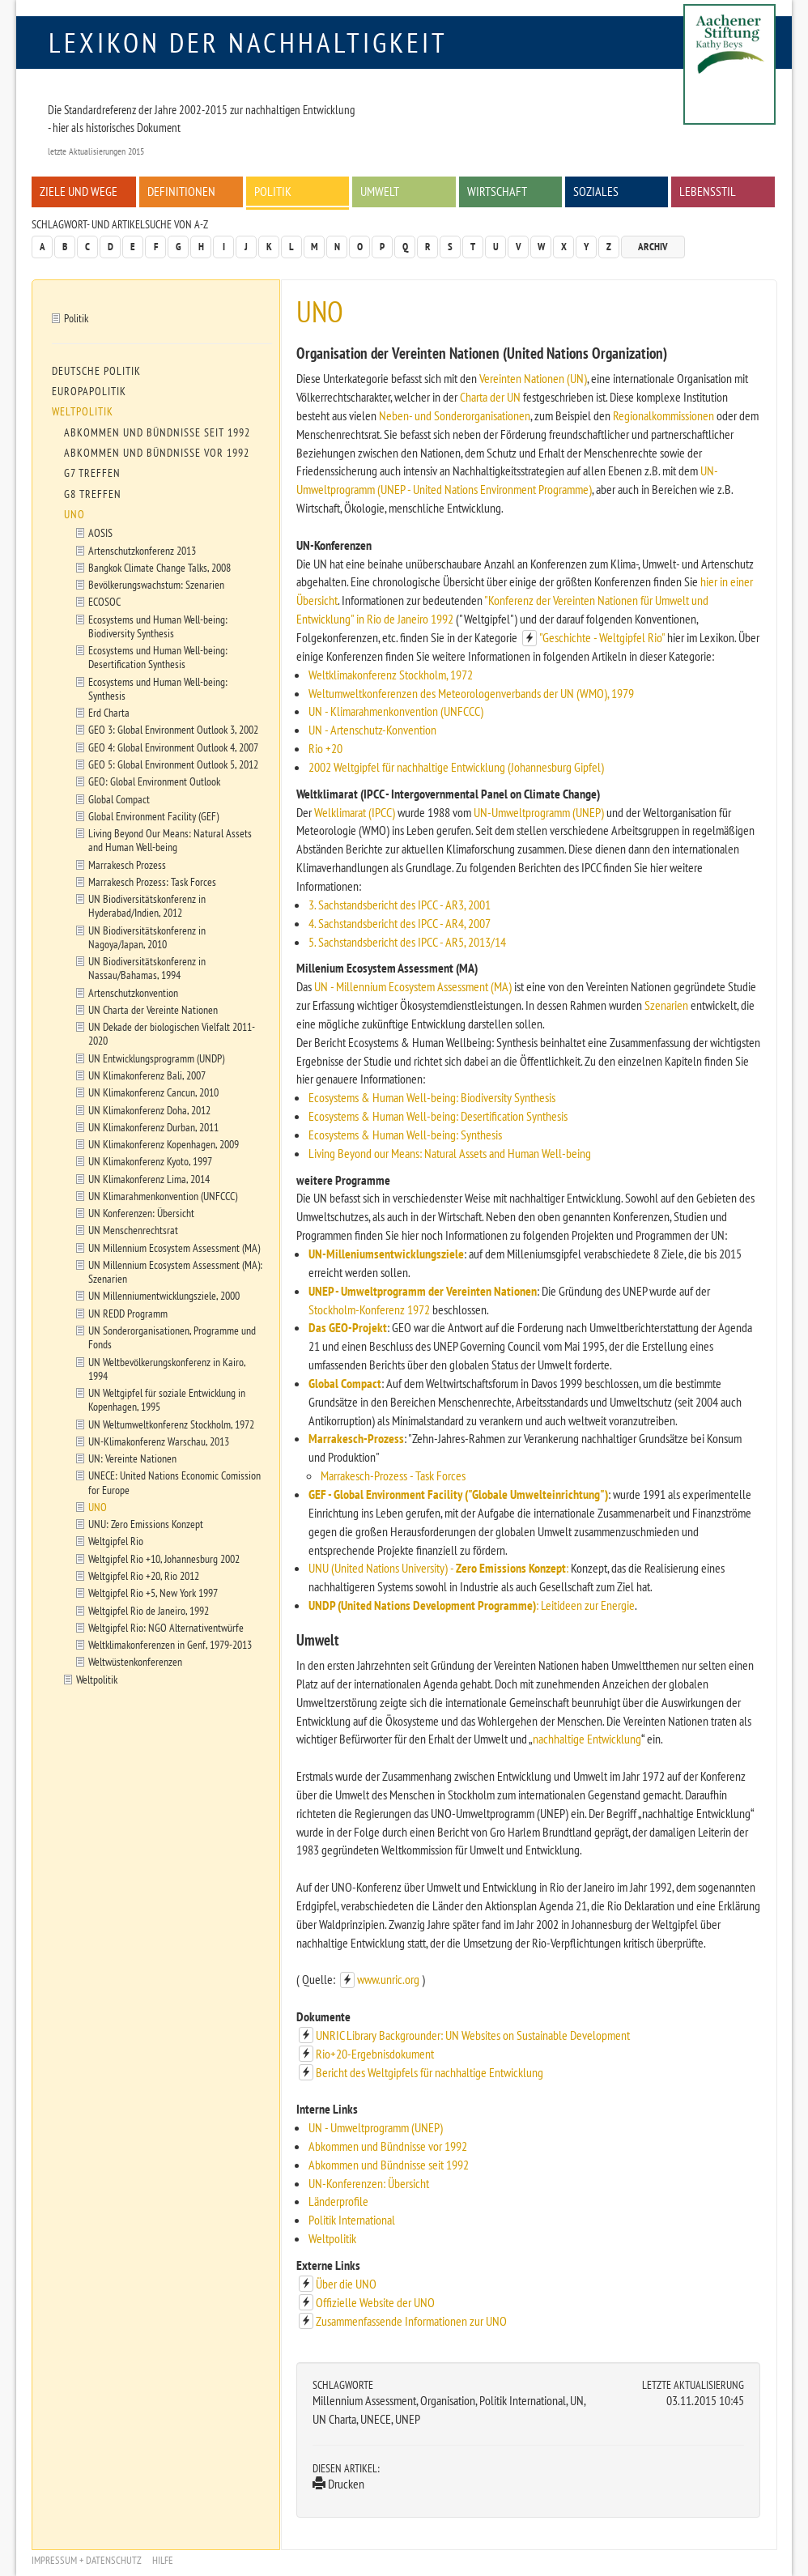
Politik (272, 191)
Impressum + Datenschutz (87, 2560)
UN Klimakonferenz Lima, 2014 (149, 1178)
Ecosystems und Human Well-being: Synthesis (158, 688)
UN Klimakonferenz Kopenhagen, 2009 (163, 1144)
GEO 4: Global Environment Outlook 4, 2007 (173, 747)
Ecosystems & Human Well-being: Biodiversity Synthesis (431, 1097)
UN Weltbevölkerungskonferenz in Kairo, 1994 (167, 1368)
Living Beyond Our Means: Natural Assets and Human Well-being (170, 839)
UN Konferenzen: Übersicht (141, 1212)
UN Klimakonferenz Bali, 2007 (147, 1075)
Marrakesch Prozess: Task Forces (152, 881)
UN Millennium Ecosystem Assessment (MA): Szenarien (175, 1271)
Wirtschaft (497, 191)
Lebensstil (707, 191)
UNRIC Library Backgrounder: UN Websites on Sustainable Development (473, 2035)
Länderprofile (338, 2201)
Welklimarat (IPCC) (354, 812)
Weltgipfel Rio (115, 1540)
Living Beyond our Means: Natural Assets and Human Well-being (449, 1153)
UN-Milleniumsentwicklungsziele (386, 1253)
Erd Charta (109, 712)
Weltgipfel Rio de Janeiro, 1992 (148, 1610)
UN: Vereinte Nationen (132, 1458)
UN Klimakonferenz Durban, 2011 (153, 1127)
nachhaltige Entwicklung (587, 1739)
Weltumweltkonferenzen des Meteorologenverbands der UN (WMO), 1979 (471, 693)
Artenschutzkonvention (133, 992)
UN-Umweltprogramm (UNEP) (539, 812)
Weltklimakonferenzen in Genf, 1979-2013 (170, 1644)
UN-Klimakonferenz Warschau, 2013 (158, 1441)
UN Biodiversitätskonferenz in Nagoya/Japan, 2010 (147, 937)
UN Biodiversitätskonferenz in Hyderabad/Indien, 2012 (147, 905)
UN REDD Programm (128, 1313)
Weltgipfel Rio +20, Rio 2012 (143, 1575)
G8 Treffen (92, 494)
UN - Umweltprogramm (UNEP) (375, 2127)
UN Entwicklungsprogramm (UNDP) (156, 1058)
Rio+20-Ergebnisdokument (375, 2054)
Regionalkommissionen (663, 415)
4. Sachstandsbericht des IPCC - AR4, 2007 (399, 923)
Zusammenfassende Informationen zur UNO (411, 2321)
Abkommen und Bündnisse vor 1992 (387, 2146)
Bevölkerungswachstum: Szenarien (156, 584)
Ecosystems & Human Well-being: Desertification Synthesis (438, 1116)
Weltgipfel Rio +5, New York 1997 (153, 1592)
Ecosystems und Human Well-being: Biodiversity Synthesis (158, 626)
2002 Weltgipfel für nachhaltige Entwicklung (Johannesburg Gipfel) (456, 767)
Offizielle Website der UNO (375, 2302)
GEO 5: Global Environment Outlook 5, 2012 (173, 764)
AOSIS (100, 532)
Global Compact (344, 1383)
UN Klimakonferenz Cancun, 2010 (153, 1092)
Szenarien (666, 1005)
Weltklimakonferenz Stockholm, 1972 (390, 674)
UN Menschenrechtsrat (133, 1229)
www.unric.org (388, 1979)
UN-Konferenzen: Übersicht (368, 2183)
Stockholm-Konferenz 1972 (369, 1309)
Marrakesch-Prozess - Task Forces (393, 1475)
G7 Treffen (92, 473)
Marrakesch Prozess (127, 864)
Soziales (596, 191)
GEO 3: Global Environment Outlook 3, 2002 (173, 729)
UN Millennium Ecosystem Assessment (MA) (174, 1247)
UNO (74, 514)
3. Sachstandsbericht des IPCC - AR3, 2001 (399, 904)
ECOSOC (104, 601)
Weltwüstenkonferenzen (135, 1661)
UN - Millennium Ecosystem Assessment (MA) (413, 986)
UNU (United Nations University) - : (438, 1568)
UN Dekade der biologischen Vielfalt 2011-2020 (171, 1033)
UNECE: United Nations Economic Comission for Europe (174, 1482)
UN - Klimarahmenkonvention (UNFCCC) (395, 711)
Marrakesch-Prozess (356, 1438)
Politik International (351, 2220)
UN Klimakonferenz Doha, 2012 (149, 1110)
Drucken (338, 2484)
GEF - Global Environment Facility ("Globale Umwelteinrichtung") (458, 1494)
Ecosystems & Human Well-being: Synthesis (405, 1134)
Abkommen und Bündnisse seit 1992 (388, 2165)
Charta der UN (490, 397)
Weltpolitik (332, 2238)
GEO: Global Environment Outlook (154, 781)
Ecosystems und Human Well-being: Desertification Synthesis (158, 656)
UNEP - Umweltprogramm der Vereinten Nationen (422, 1291)
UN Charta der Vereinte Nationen (153, 1009)
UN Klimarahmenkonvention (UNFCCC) (162, 1195)
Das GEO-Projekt (347, 1327)
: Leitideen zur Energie (585, 1605)
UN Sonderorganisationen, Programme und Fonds (172, 1337)
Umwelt (379, 191)
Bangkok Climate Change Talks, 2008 (159, 567)
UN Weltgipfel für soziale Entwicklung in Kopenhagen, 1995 (166, 1399)
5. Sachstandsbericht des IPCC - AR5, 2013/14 (407, 942)
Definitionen (181, 191)
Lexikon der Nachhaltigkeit (248, 42)
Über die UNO (346, 2284)
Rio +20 (325, 748)
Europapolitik (89, 391)
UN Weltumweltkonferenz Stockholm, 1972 (171, 1424)
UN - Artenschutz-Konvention (372, 730)
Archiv (653, 246)
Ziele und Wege (78, 191)
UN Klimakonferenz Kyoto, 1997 (150, 1161)
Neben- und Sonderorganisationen (454, 415)
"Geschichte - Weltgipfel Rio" (602, 637)
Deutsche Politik (96, 371)
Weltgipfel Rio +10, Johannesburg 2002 (164, 1558)
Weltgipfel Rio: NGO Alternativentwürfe (166, 1627)
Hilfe (162, 2560)
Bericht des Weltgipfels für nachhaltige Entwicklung (429, 2072)
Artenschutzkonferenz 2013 (142, 550)
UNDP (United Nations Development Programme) (422, 1605)
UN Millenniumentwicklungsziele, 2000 (164, 1295)
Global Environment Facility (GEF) (153, 816)
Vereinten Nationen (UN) (533, 378)
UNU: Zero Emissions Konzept (145, 1523)
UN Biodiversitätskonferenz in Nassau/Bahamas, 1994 (147, 967)
